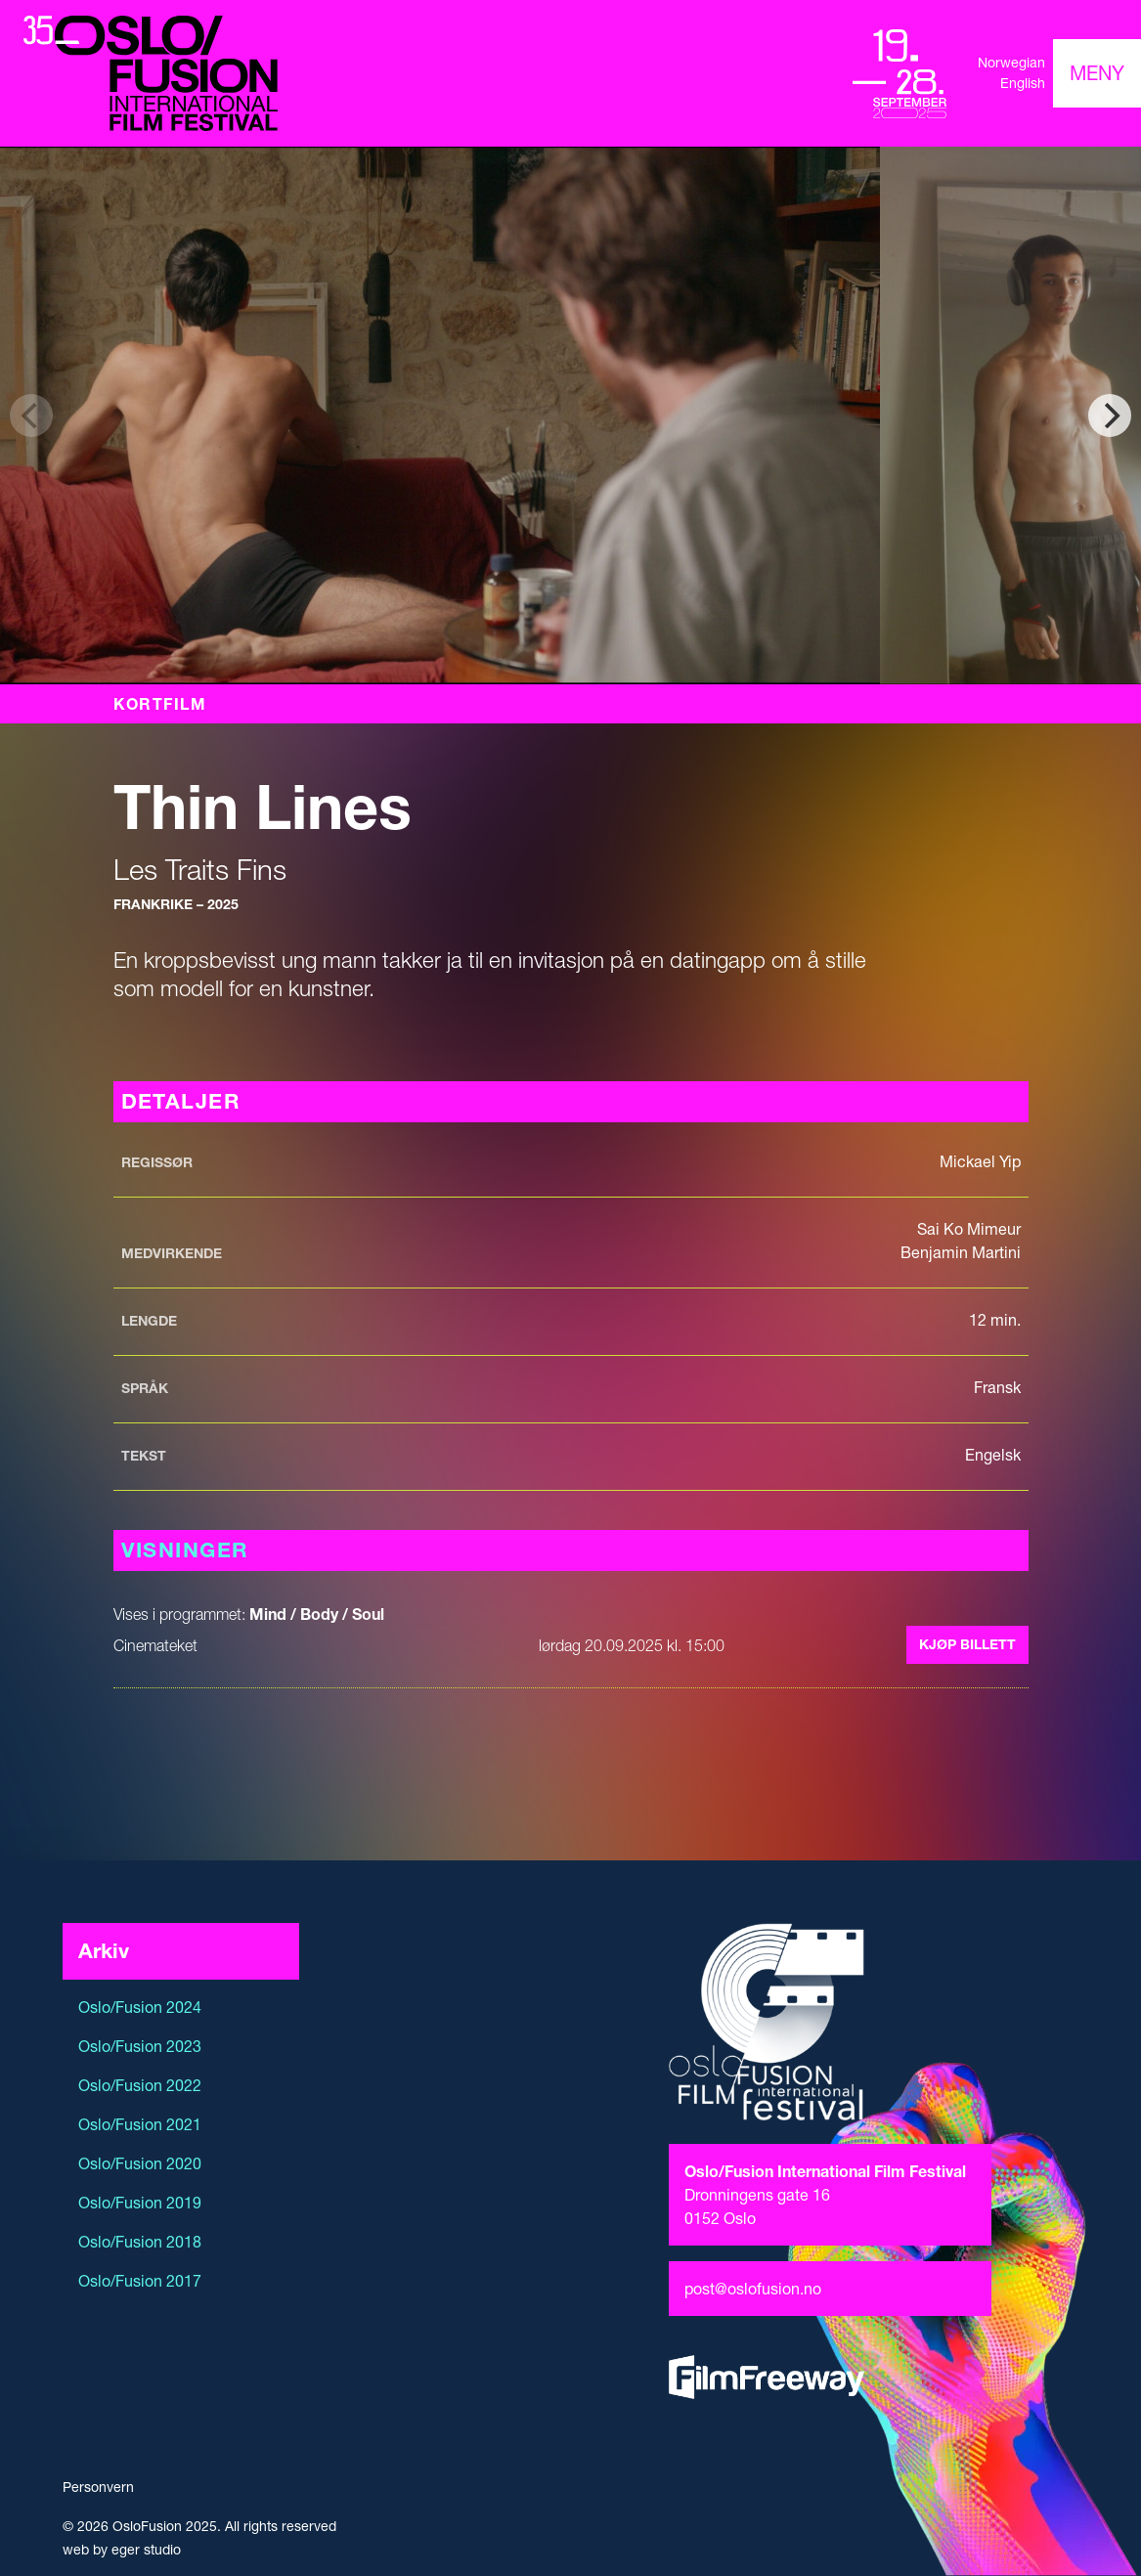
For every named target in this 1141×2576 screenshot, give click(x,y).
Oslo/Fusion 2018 (139, 2241)
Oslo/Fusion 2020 (139, 2163)
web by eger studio (122, 2549)
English (1022, 83)
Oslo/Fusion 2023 (139, 2046)
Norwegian (1011, 62)
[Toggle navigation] (1097, 73)
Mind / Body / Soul (316, 1614)
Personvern (98, 2487)
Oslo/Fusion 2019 (139, 2202)
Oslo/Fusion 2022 (139, 2085)
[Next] (1109, 415)
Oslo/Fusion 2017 (139, 2281)
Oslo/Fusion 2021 (139, 2124)
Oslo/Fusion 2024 (139, 2007)
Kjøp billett (967, 1644)
